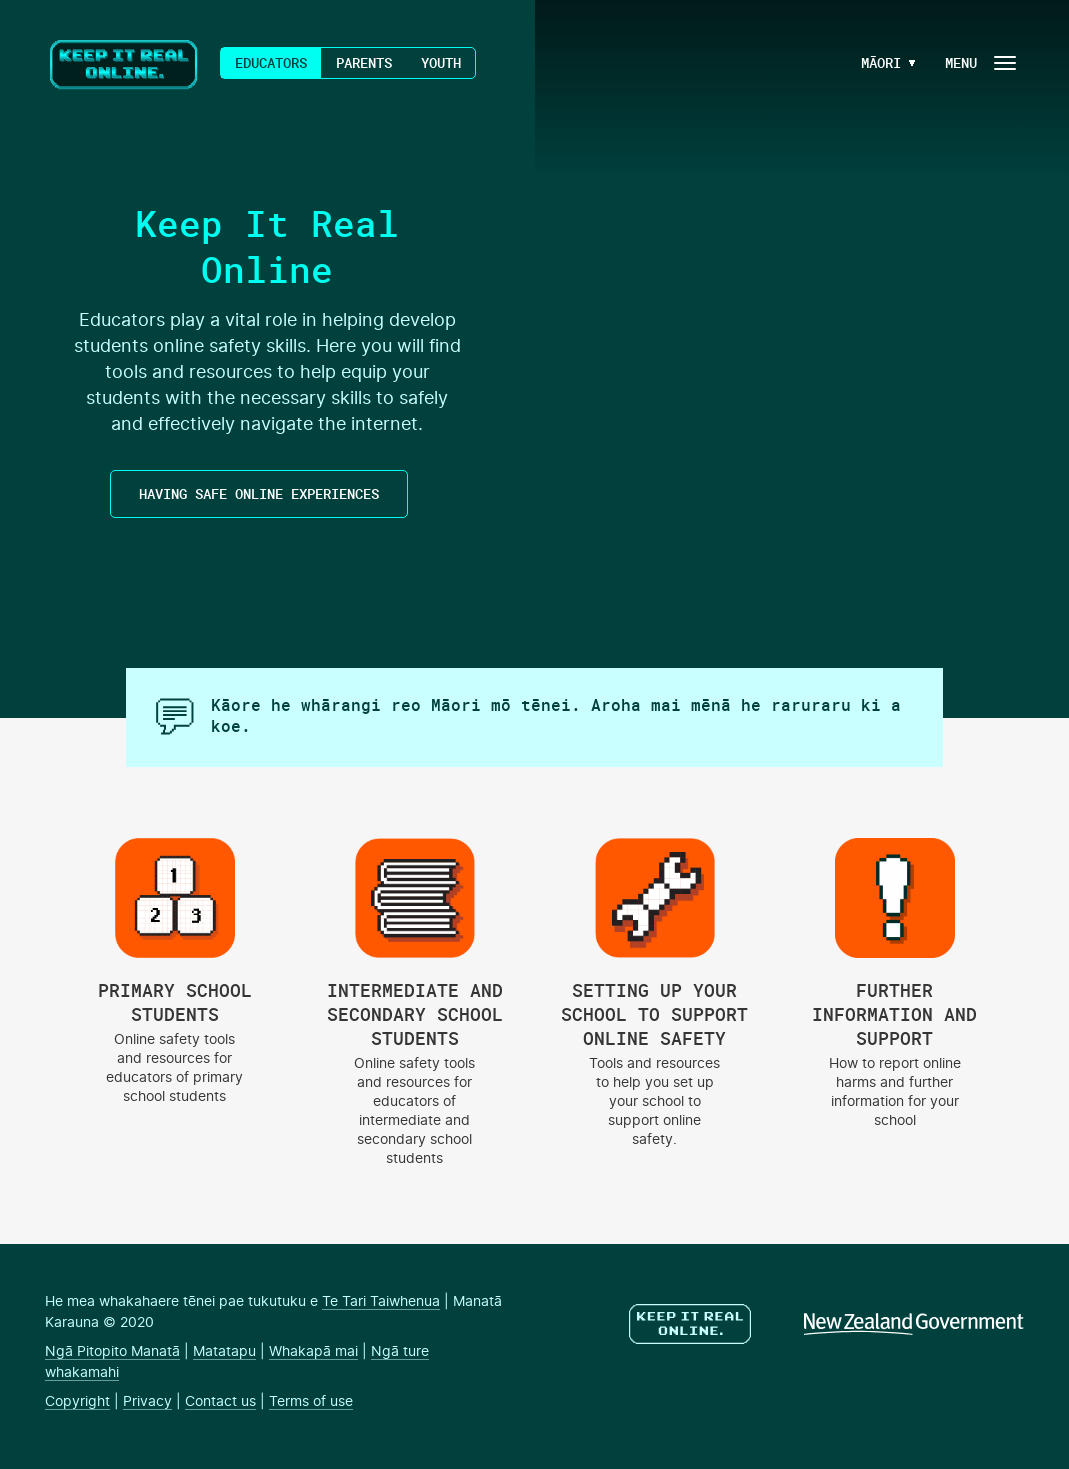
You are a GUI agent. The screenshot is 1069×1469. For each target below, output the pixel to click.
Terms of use (311, 1402)
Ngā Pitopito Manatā (112, 1352)
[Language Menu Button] (873, 63)
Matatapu (224, 1352)
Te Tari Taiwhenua (381, 1302)
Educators (271, 62)
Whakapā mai (313, 1352)
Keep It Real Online (125, 65)
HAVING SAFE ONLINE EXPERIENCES (259, 493)
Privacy (147, 1402)
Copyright (77, 1402)
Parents (364, 62)
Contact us (220, 1402)
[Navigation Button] (979, 62)
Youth (441, 62)
